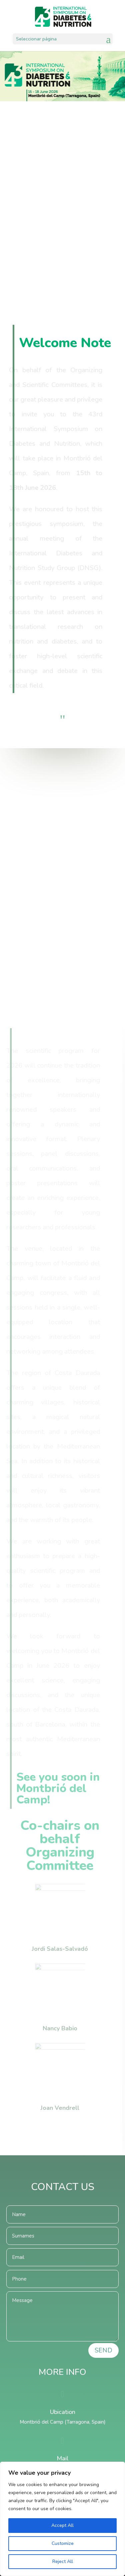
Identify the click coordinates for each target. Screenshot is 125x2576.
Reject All (62, 2561)
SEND (103, 2350)
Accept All (62, 2525)
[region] (62, 2519)
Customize (63, 2543)
